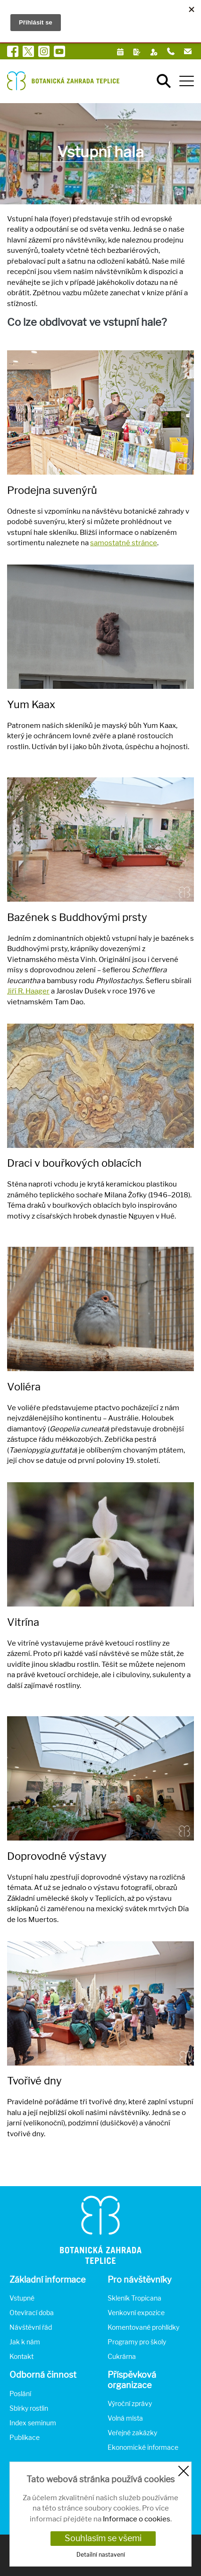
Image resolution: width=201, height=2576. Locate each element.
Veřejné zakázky (132, 2433)
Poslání (20, 2394)
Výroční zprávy (130, 2403)
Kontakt (21, 2356)
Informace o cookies (136, 2519)
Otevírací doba (31, 2313)
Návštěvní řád (30, 2327)
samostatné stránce (123, 543)
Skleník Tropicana (134, 2298)
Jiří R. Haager (28, 991)
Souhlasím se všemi (103, 2538)
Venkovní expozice (136, 2313)
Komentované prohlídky (143, 2327)
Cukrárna (122, 2356)
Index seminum (32, 2423)
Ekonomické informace (143, 2447)
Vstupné (21, 2298)
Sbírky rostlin (28, 2408)
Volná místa (125, 2418)
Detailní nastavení (100, 2554)
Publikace (24, 2437)
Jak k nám (24, 2342)
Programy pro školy (137, 2342)
